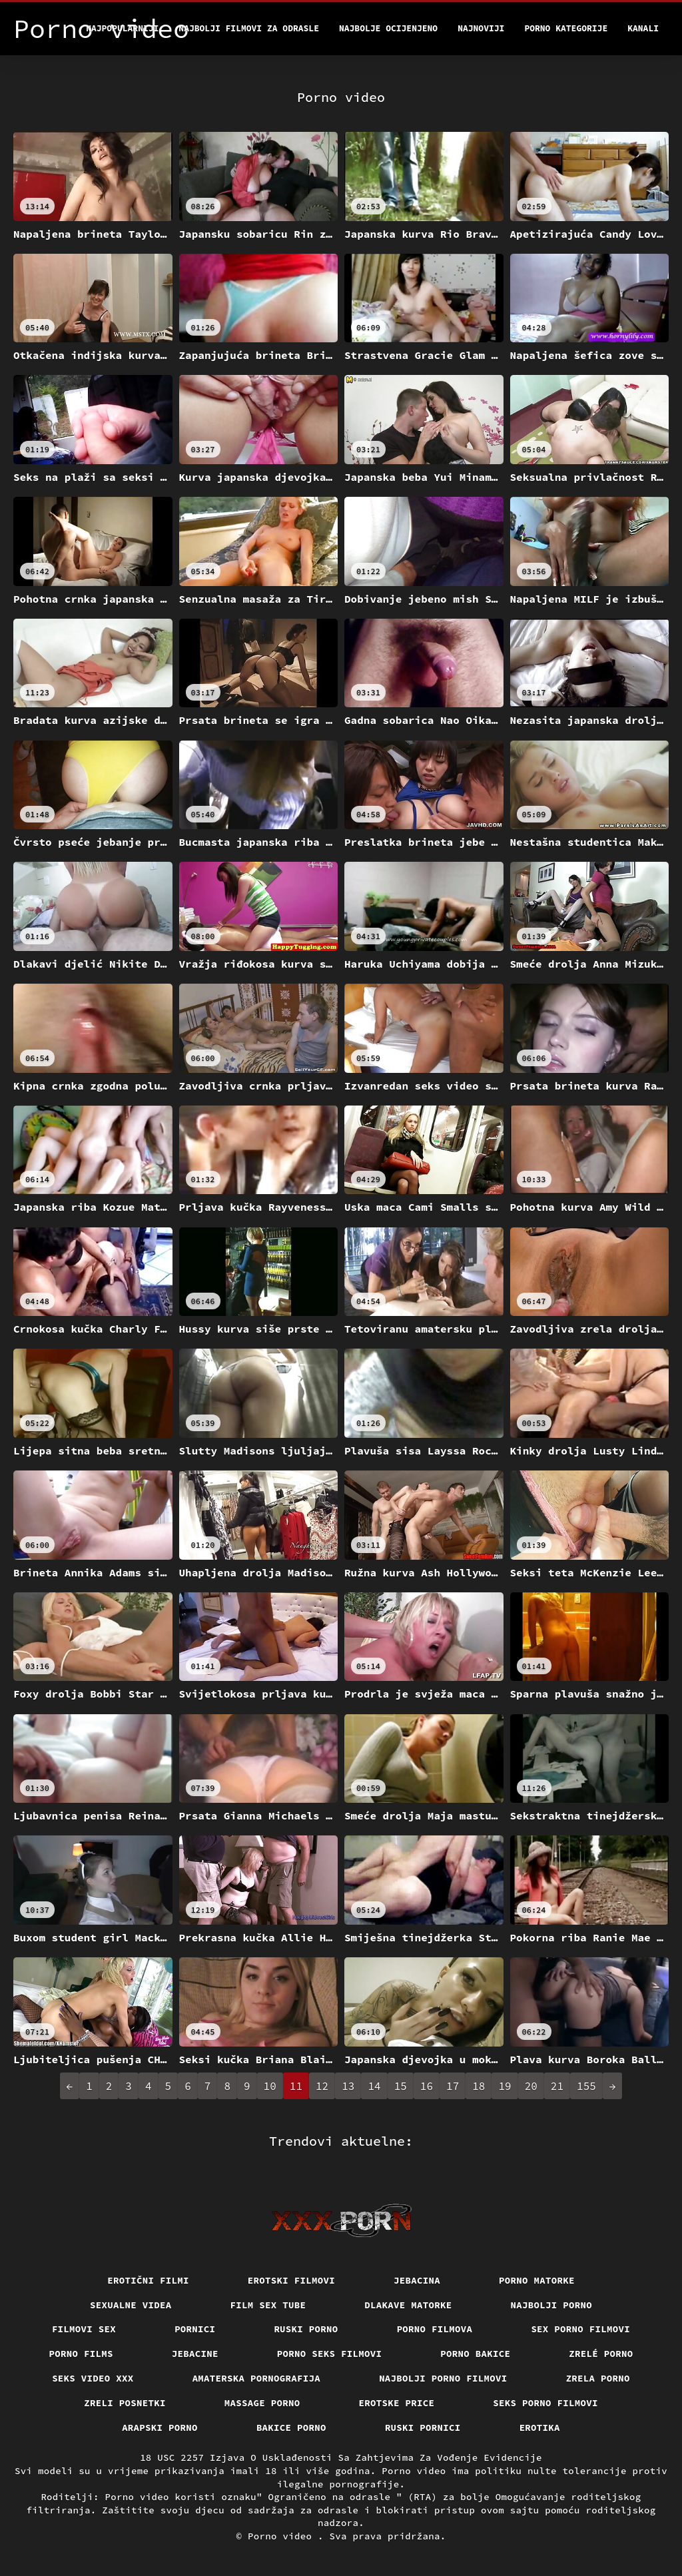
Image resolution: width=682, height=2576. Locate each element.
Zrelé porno (601, 2354)
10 (270, 2086)
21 (557, 2086)
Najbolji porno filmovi (443, 2378)
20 (531, 2086)
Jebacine (195, 2354)
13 (348, 2086)
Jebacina (417, 2280)
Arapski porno (160, 2427)
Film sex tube (268, 2305)
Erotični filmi (148, 2280)
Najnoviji (481, 28)
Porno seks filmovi (329, 2354)
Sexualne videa (131, 2305)
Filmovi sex (84, 2329)
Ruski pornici (423, 2427)
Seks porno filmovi (545, 2403)
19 (504, 2086)
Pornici (194, 2329)
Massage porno (262, 2403)
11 (296, 2086)
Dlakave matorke (408, 2305)
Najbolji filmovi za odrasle (248, 28)
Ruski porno (306, 2329)
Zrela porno (598, 2378)
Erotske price (397, 2403)
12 (322, 2086)
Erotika (539, 2427)
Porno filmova (435, 2329)
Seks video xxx (93, 2378)
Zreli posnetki (125, 2403)
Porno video (283, 2536)
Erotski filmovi (291, 2280)
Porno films (81, 2354)
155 (586, 2086)
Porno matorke (537, 2280)
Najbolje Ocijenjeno (388, 28)
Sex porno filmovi (580, 2329)
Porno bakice (475, 2354)
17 (452, 2086)
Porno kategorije (565, 28)
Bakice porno (291, 2427)
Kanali (643, 28)
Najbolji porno (552, 2305)
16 (426, 2086)
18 (478, 2086)
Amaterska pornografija (256, 2378)
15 (400, 2086)
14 (374, 2086)
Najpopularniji (122, 28)
